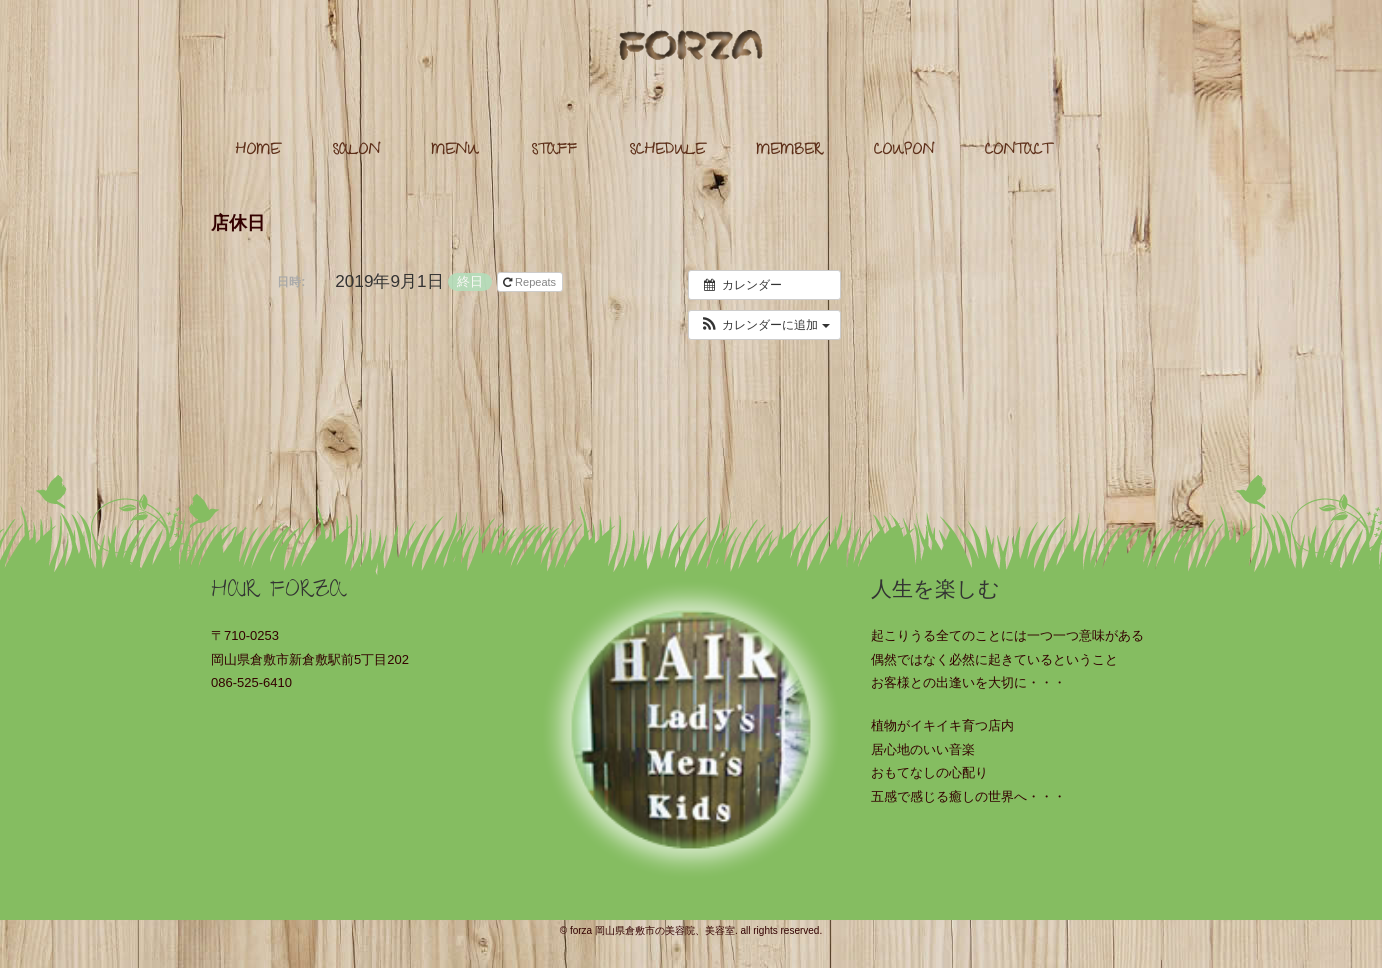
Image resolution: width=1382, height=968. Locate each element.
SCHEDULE (667, 151)
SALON (356, 151)
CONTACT (1018, 151)
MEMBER (789, 151)
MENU (455, 151)
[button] (764, 325)
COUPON (904, 151)
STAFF (554, 151)
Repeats (531, 282)
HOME (257, 151)
